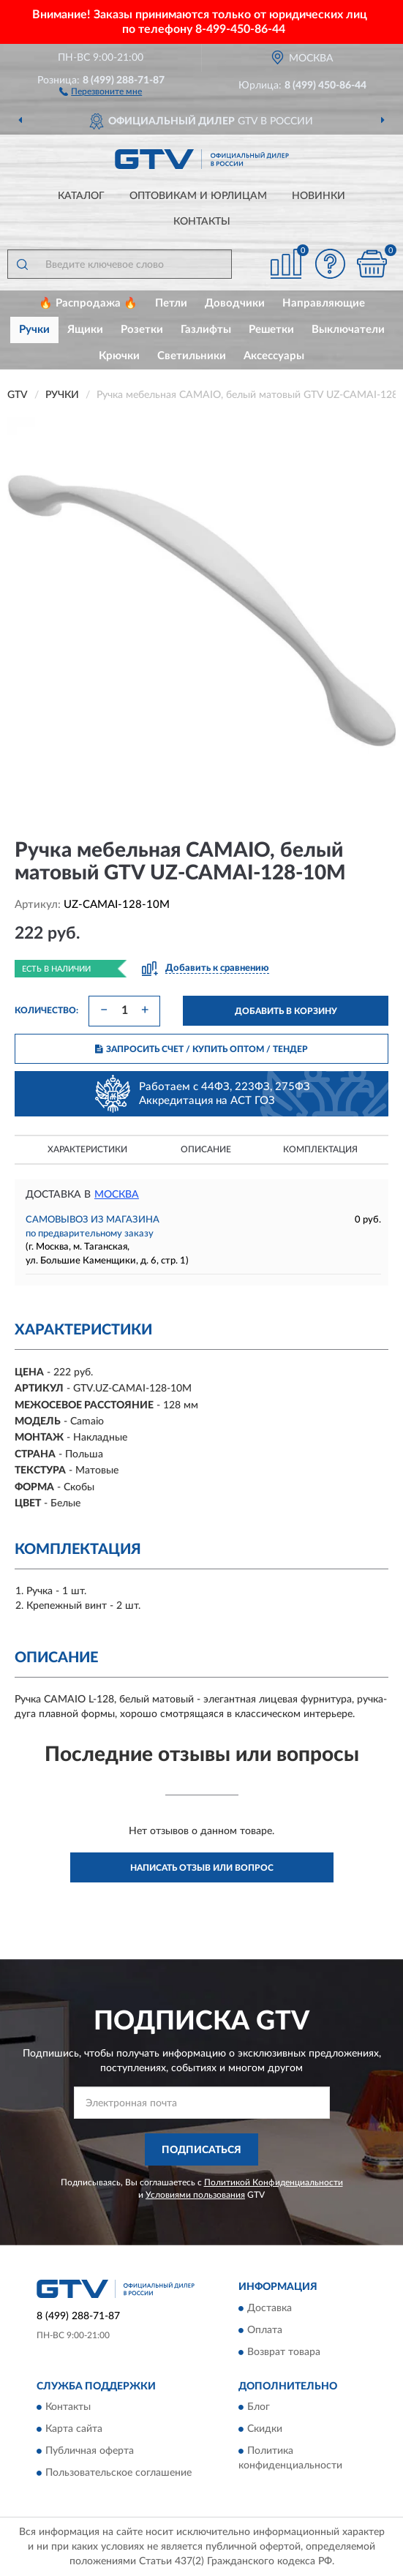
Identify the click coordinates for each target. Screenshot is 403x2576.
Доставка (269, 2308)
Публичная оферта (89, 2452)
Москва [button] (116, 1195)
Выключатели (348, 329)
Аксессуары (274, 355)
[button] (100, 90)
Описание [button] (206, 1149)
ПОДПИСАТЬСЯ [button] (201, 2150)
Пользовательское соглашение (118, 2473)
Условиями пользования (195, 2194)
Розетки (142, 329)
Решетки (271, 329)
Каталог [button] (81, 196)
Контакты (201, 222)
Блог (258, 2408)
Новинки (318, 196)
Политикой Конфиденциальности (273, 2182)
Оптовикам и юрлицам (198, 196)
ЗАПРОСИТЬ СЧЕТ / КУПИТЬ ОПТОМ (201, 1049)
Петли (171, 303)
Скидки (264, 2430)
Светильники (191, 355)
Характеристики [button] (87, 1149)
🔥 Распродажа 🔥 (88, 303)
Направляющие (323, 303)
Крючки (119, 355)
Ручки (34, 329)
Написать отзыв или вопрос (202, 1867)
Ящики (85, 329)
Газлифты (206, 329)
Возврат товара (283, 2352)
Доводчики (235, 303)
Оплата (264, 2330)
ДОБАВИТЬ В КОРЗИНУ (286, 1011)
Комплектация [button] (320, 1149)
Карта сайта (73, 2430)
